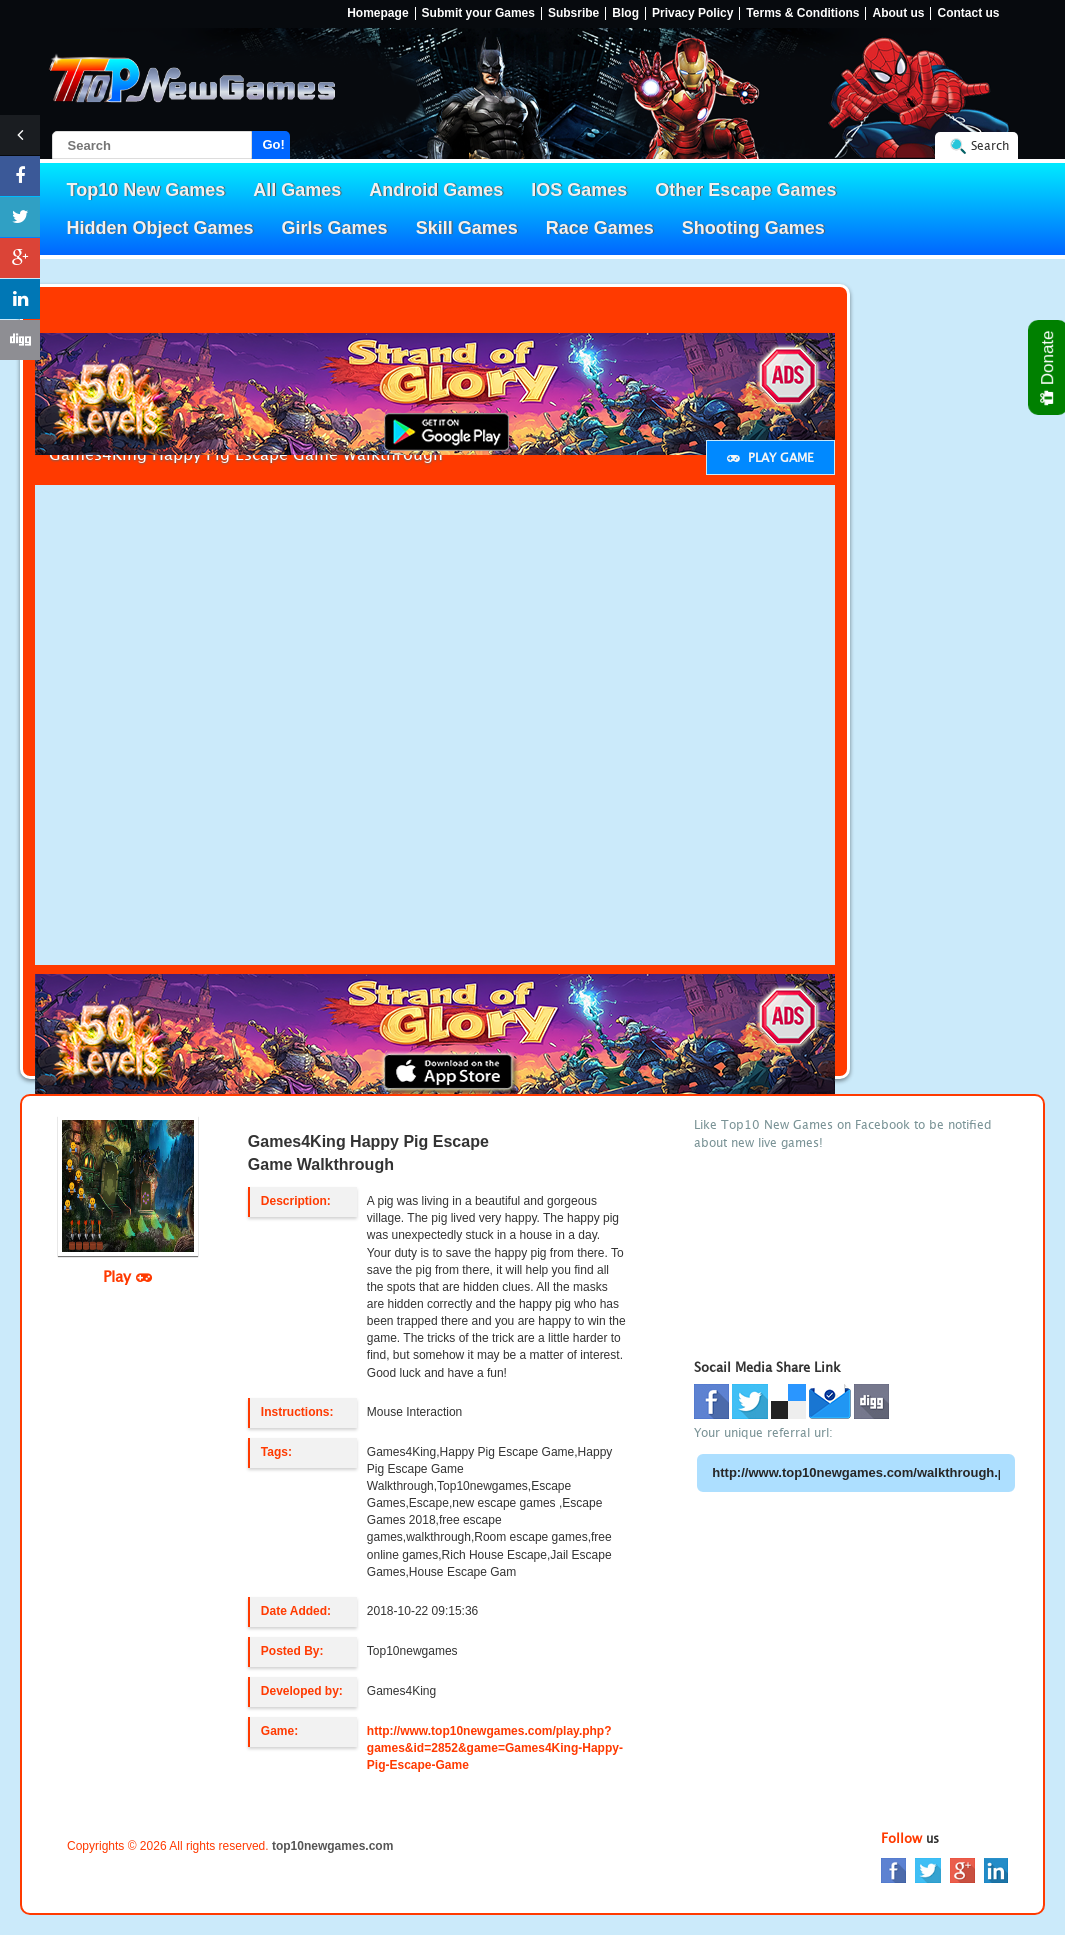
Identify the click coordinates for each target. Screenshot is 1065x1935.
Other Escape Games (745, 190)
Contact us (968, 13)
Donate (1048, 367)
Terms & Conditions (802, 13)
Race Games (600, 228)
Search (990, 145)
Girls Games (335, 228)
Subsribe (573, 13)
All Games (297, 190)
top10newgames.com (332, 1846)
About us (898, 13)
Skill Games (467, 228)
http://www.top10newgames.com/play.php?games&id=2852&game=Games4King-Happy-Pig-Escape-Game (495, 1748)
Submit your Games (478, 13)
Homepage (377, 13)
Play (127, 1276)
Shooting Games (753, 228)
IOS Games (579, 190)
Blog (625, 13)
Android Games (436, 190)
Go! (274, 144)
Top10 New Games (146, 190)
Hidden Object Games (160, 228)
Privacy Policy (692, 13)
